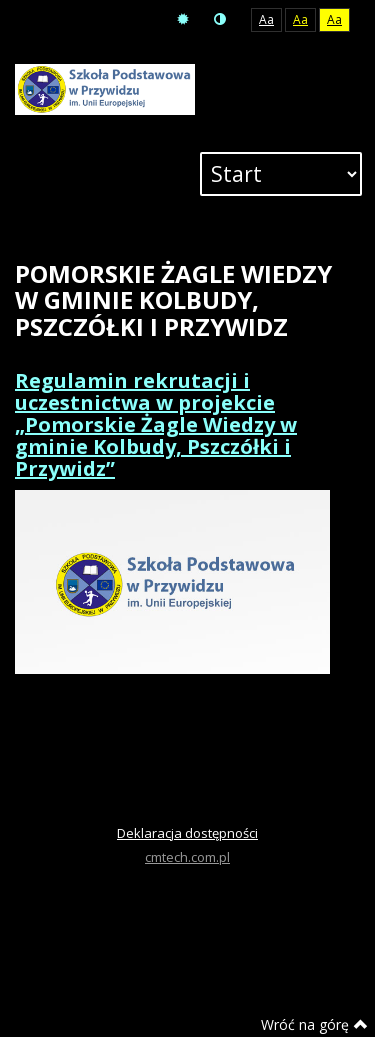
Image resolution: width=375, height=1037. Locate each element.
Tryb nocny (220, 19)
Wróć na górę (314, 1025)
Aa (266, 19)
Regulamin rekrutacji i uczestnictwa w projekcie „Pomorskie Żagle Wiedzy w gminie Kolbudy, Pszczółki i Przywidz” (156, 424)
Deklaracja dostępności (187, 833)
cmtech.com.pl (187, 857)
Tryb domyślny (183, 19)
